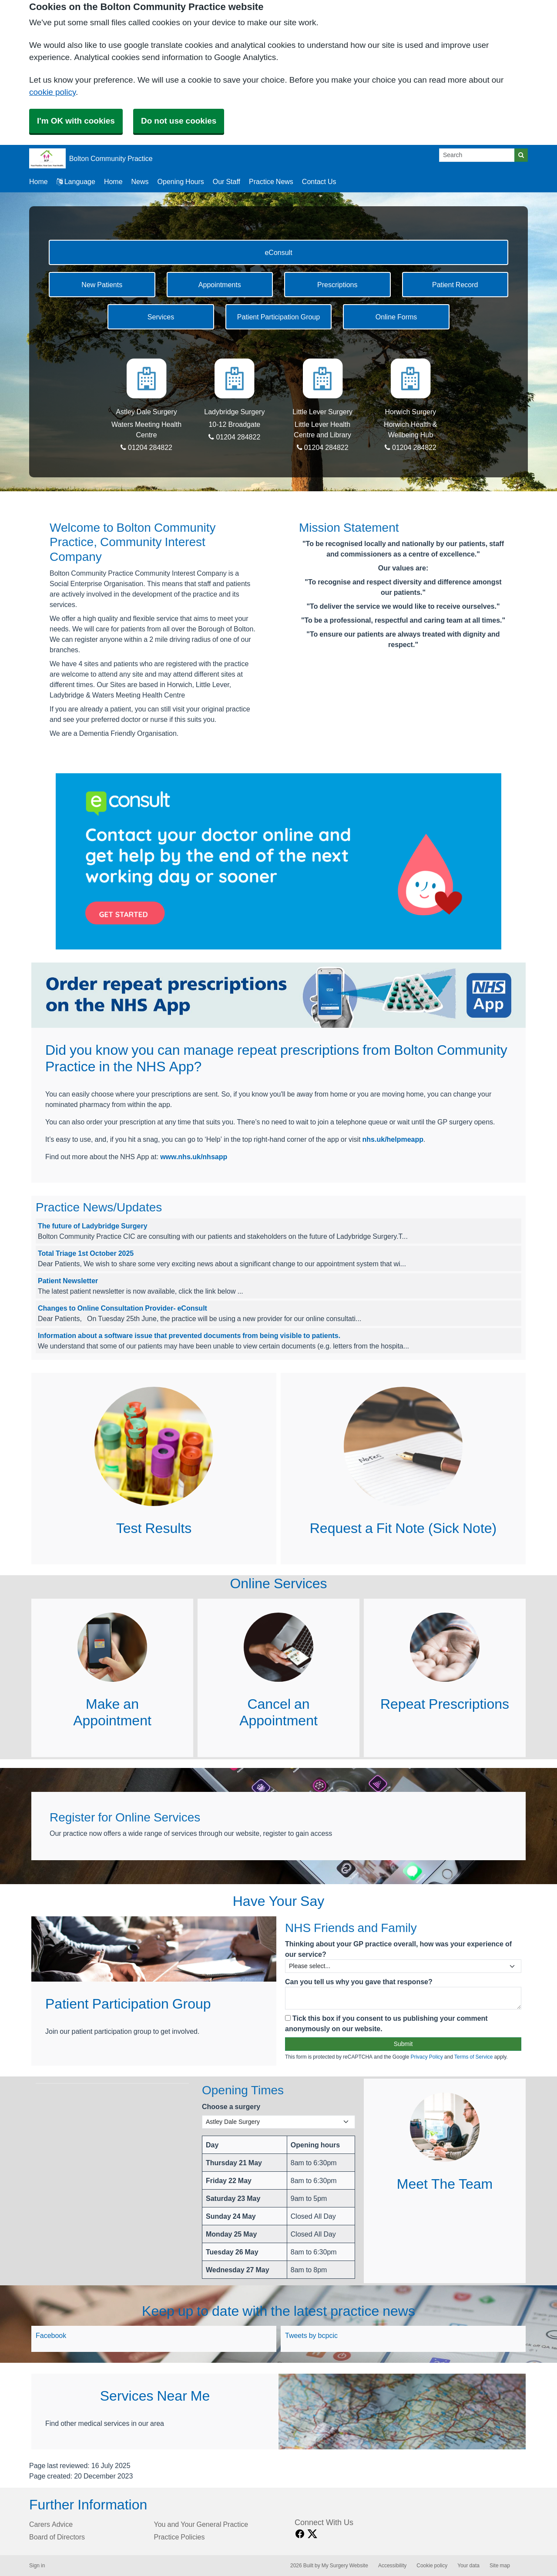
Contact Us (319, 181)
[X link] (312, 2534)
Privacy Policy (426, 2056)
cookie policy (52, 92)
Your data (468, 2565)
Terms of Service (473, 2056)
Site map (500, 2565)
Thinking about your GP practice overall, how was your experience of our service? (398, 1949)
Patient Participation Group (278, 316)
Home (113, 181)
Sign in (37, 2565)
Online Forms (396, 316)
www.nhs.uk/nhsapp (193, 1156)
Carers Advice (51, 2524)
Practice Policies (179, 2536)
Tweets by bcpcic (311, 2335)
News (140, 181)
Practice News (271, 181)
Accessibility (392, 2565)
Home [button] (38, 181)
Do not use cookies (178, 121)
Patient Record (455, 284)
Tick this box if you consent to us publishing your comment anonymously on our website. (386, 2023)
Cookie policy (431, 2565)
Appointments (219, 284)
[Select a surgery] (278, 2122)
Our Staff (226, 181)
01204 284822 (146, 447)
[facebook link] (300, 2534)
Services (161, 316)
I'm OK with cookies (76, 121)
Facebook (51, 2335)
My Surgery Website (345, 2565)
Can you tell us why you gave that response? (359, 1981)
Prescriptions (337, 284)
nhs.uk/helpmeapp (392, 1139)
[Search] (477, 155)
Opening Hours (181, 181)
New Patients (101, 284)
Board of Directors (57, 2536)
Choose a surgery (231, 2106)
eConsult (278, 252)
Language (76, 181)
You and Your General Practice (201, 2524)
